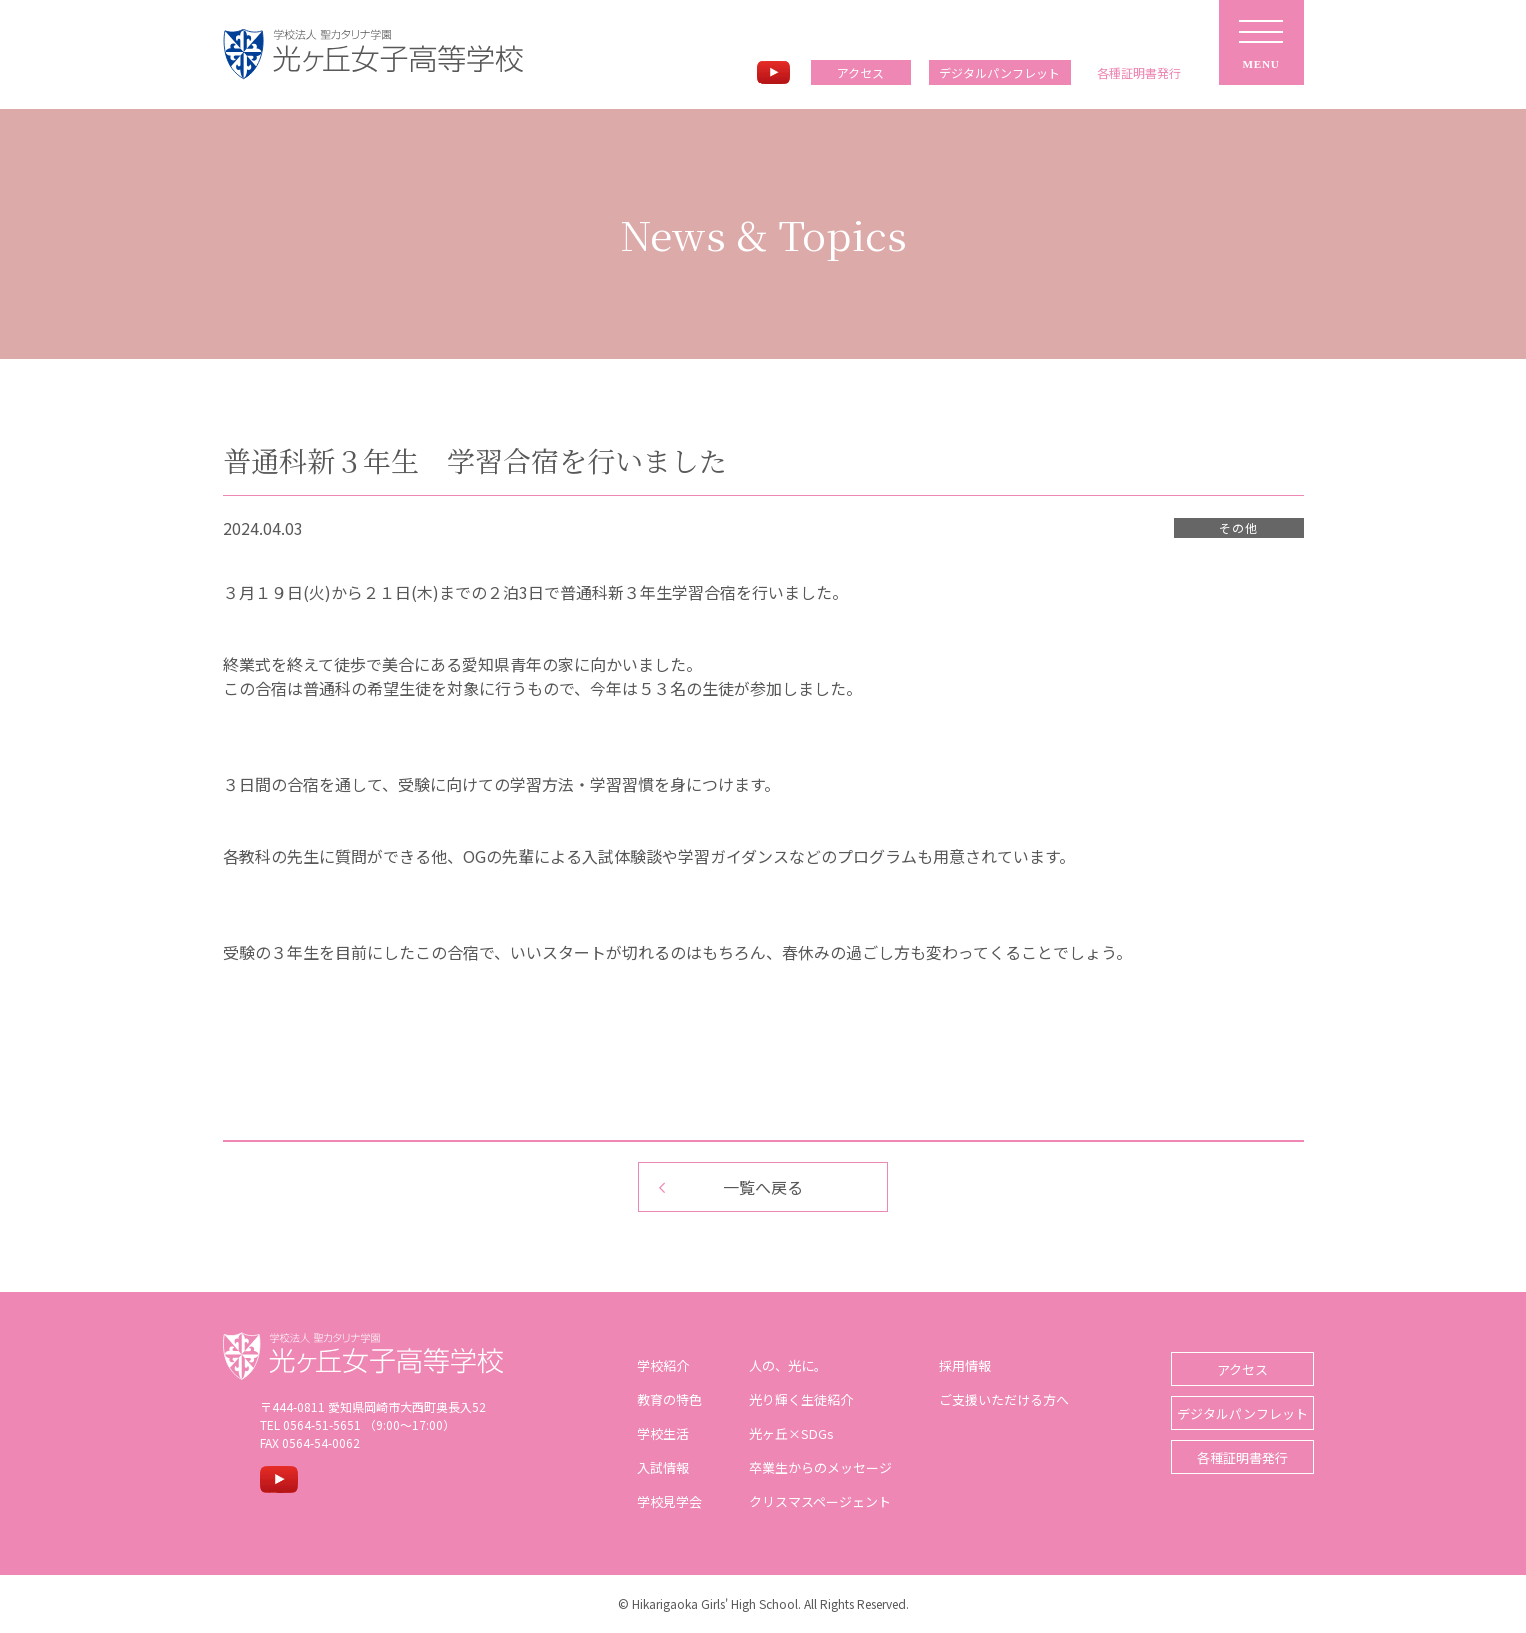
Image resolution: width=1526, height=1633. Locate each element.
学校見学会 (661, 1501)
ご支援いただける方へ (996, 1399)
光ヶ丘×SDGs (783, 1433)
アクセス (860, 72)
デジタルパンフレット (999, 72)
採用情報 (957, 1365)
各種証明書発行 (1228, 1447)
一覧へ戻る (763, 1187)
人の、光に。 (780, 1365)
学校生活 (655, 1433)
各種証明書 (1139, 73)
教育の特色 (661, 1399)
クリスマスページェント (812, 1501)
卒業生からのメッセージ (812, 1467)
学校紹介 (655, 1365)
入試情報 (655, 1467)
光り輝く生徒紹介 (793, 1399)
